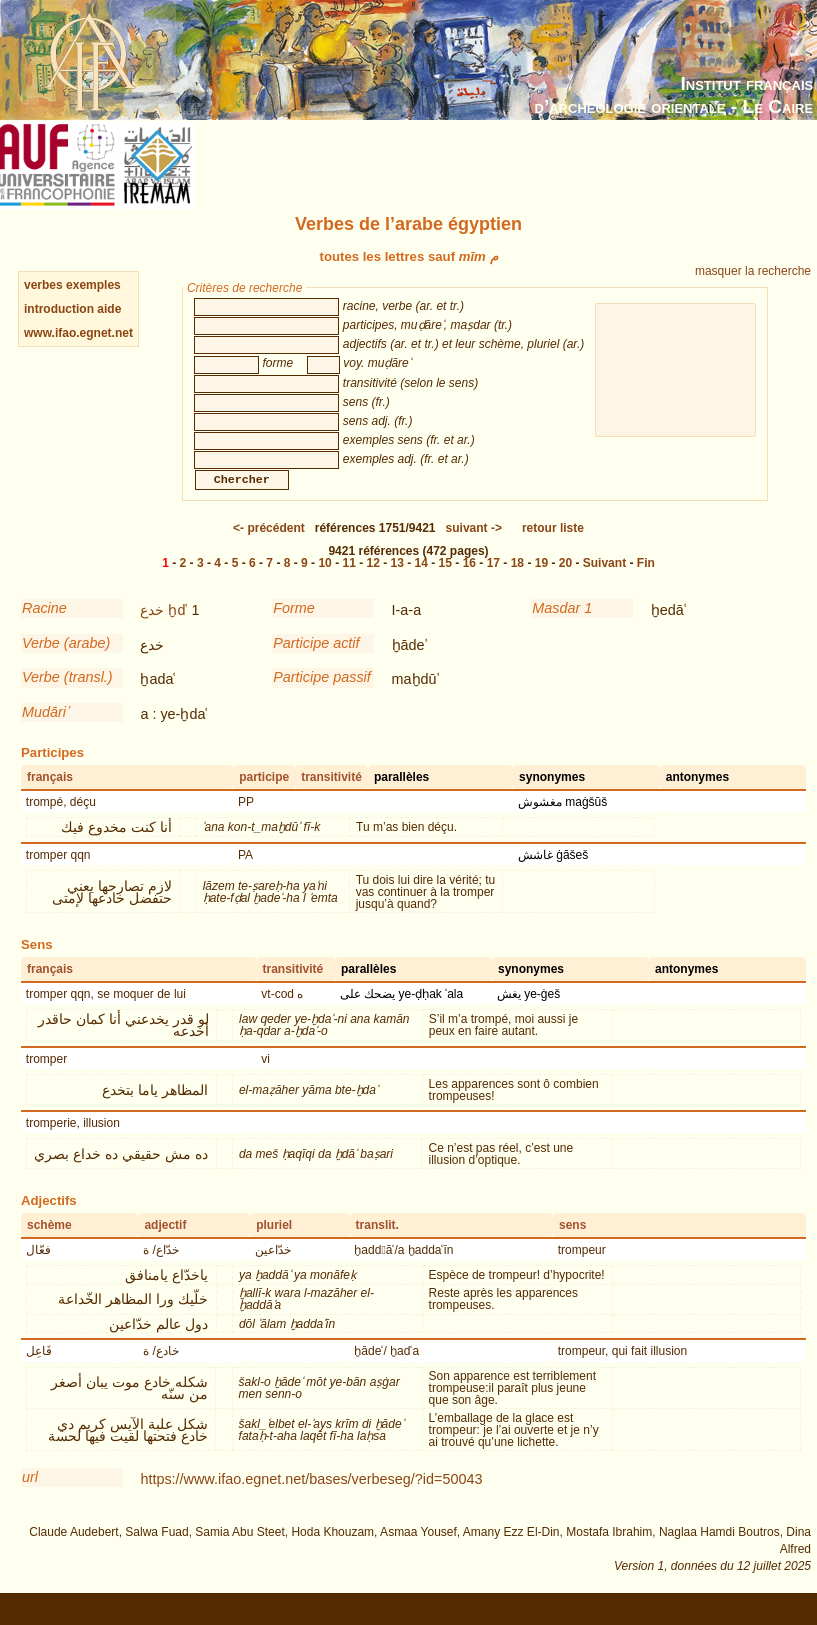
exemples (93, 285)
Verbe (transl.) (67, 697)
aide (109, 309)
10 (324, 583)
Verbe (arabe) (66, 663)
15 (445, 583)
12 (373, 583)
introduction (60, 309)
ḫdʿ (177, 630)
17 (493, 583)
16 (469, 583)
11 (348, 583)
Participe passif (322, 697)
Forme (294, 628)
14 (421, 583)
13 (397, 583)
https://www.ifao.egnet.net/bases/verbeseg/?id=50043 (311, 1499)
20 (565, 583)
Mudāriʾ (45, 732)
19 (541, 583)
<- (269, 548)
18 (517, 583)
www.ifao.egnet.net (78, 333)
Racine (44, 628)
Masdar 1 (562, 628)
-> (474, 548)
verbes (43, 285)
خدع (152, 630)
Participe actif (316, 663)
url (30, 1497)
